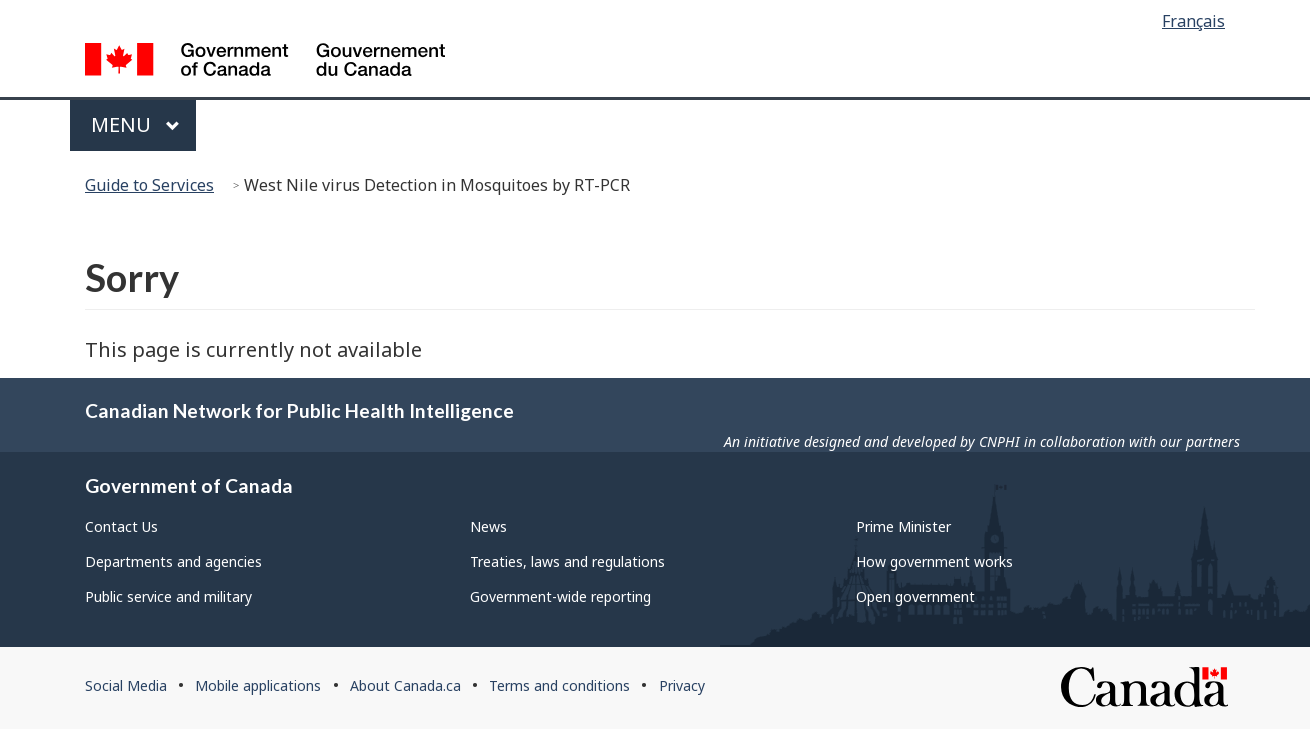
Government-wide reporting (560, 596)
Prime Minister (903, 526)
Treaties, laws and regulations (567, 561)
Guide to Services (149, 185)
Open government (915, 596)
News (488, 526)
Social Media (126, 685)
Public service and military (168, 596)
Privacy (682, 685)
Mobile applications (258, 685)
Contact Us (121, 526)
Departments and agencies (173, 561)
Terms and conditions (559, 685)
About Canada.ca (405, 685)
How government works (934, 561)
